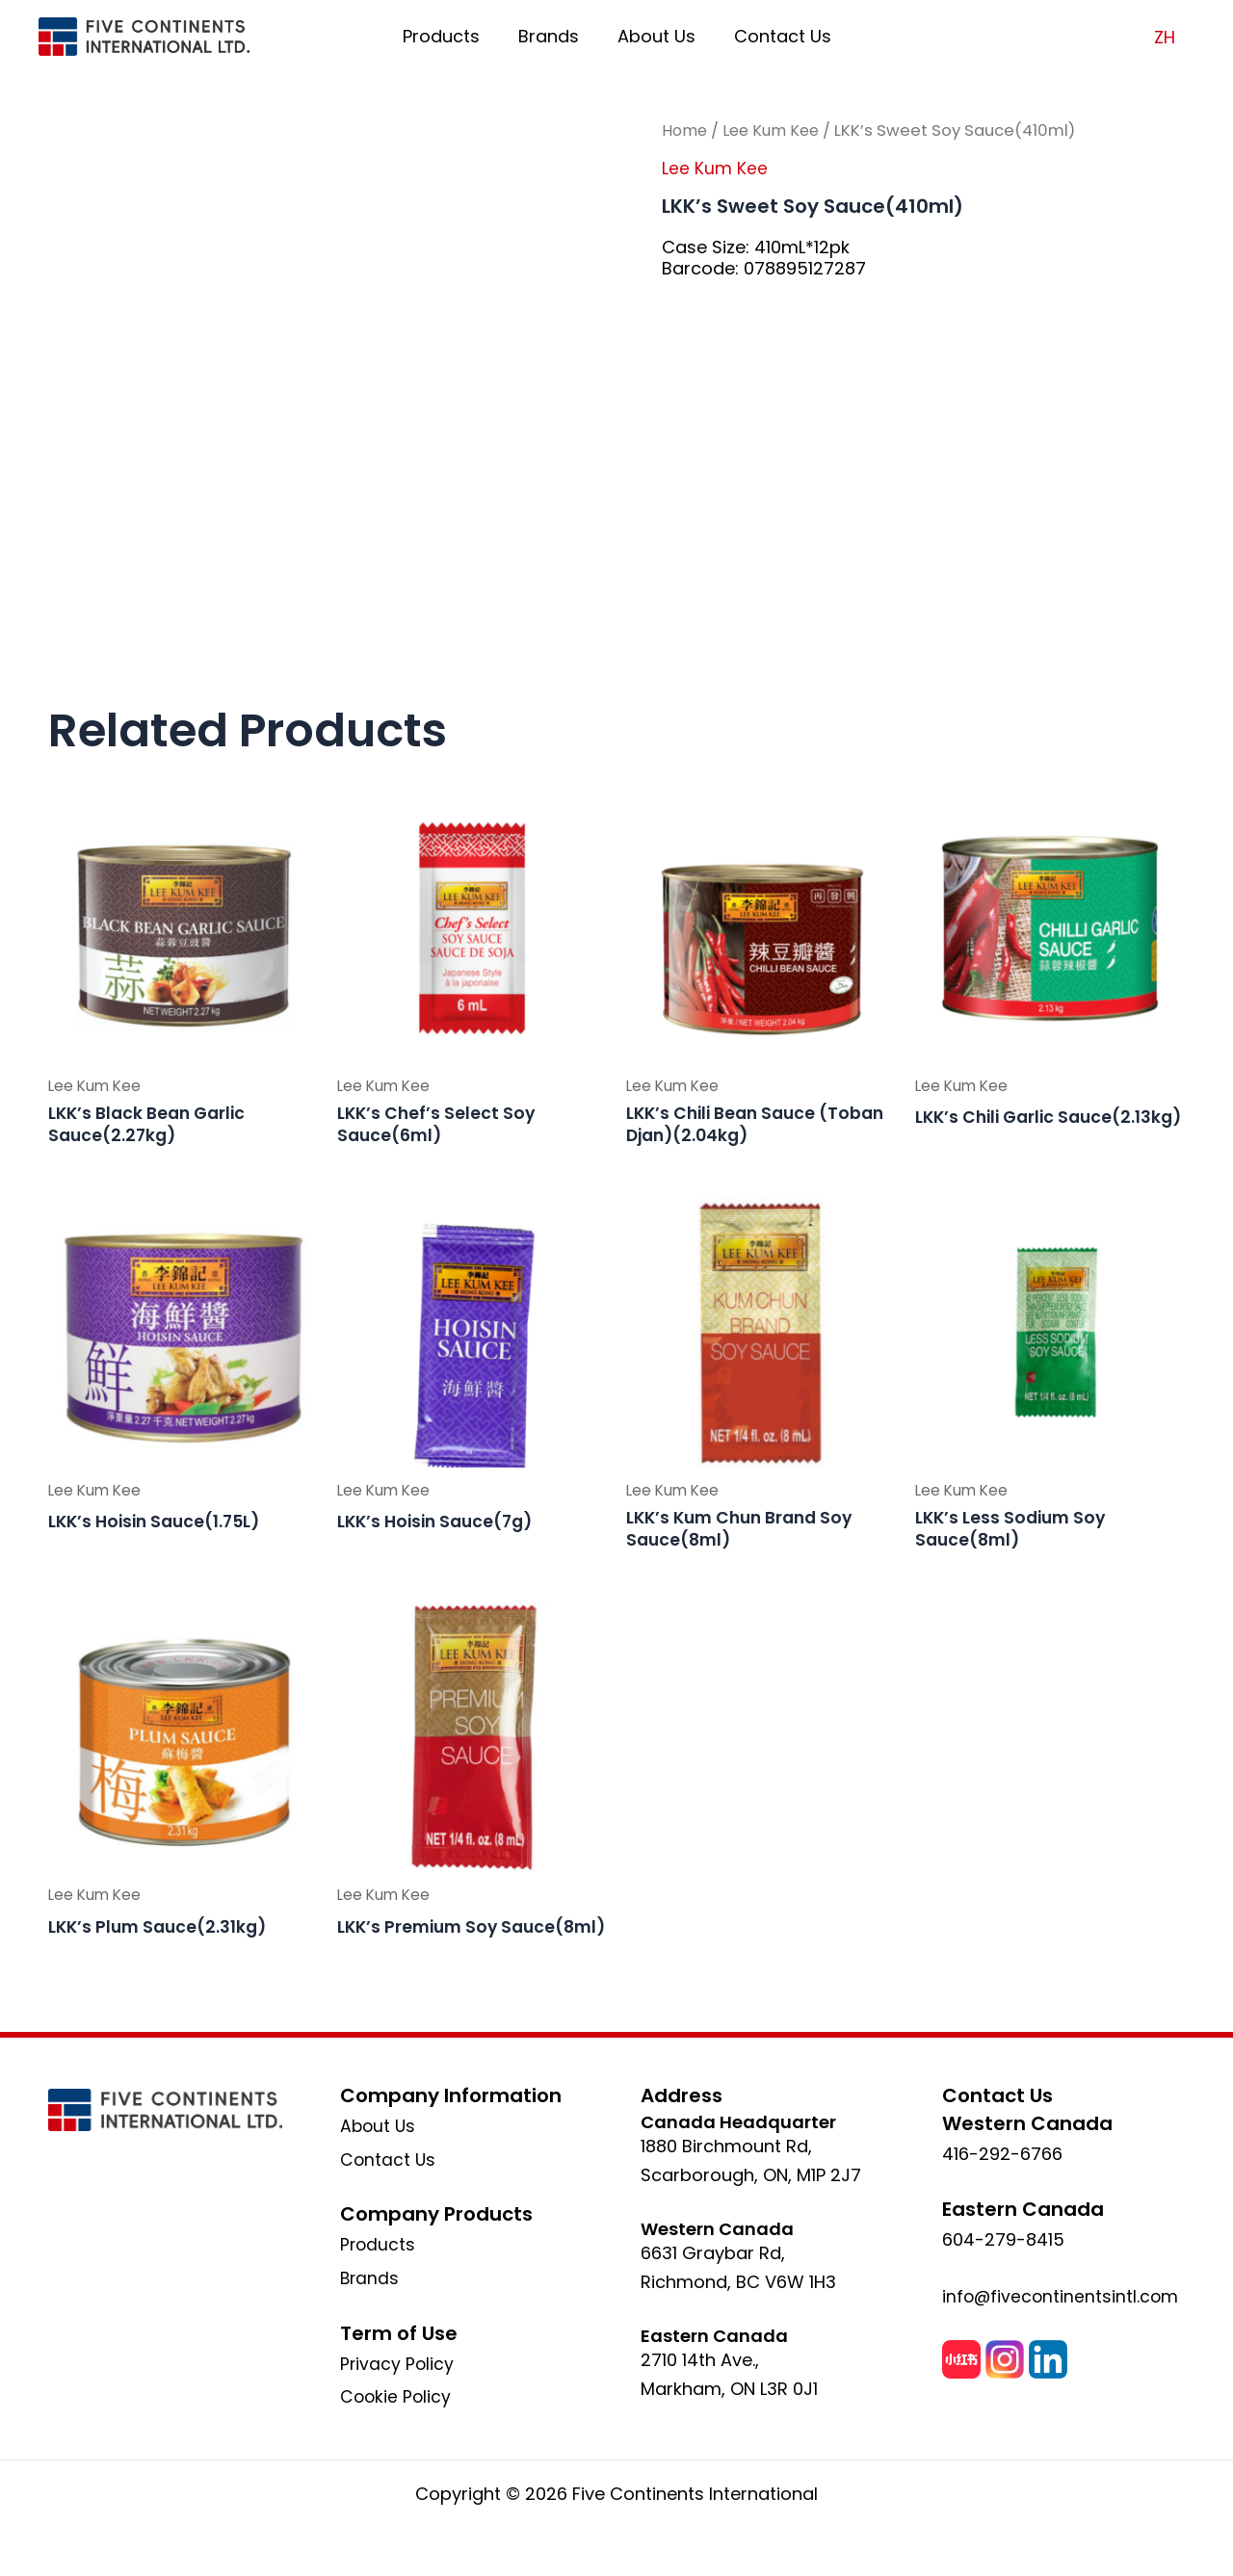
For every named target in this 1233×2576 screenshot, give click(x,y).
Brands (550, 36)
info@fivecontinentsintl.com (1062, 2296)
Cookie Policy (397, 2396)
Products (446, 36)
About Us (655, 36)
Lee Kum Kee (776, 130)
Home (686, 130)
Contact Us (777, 36)
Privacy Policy (398, 2364)
